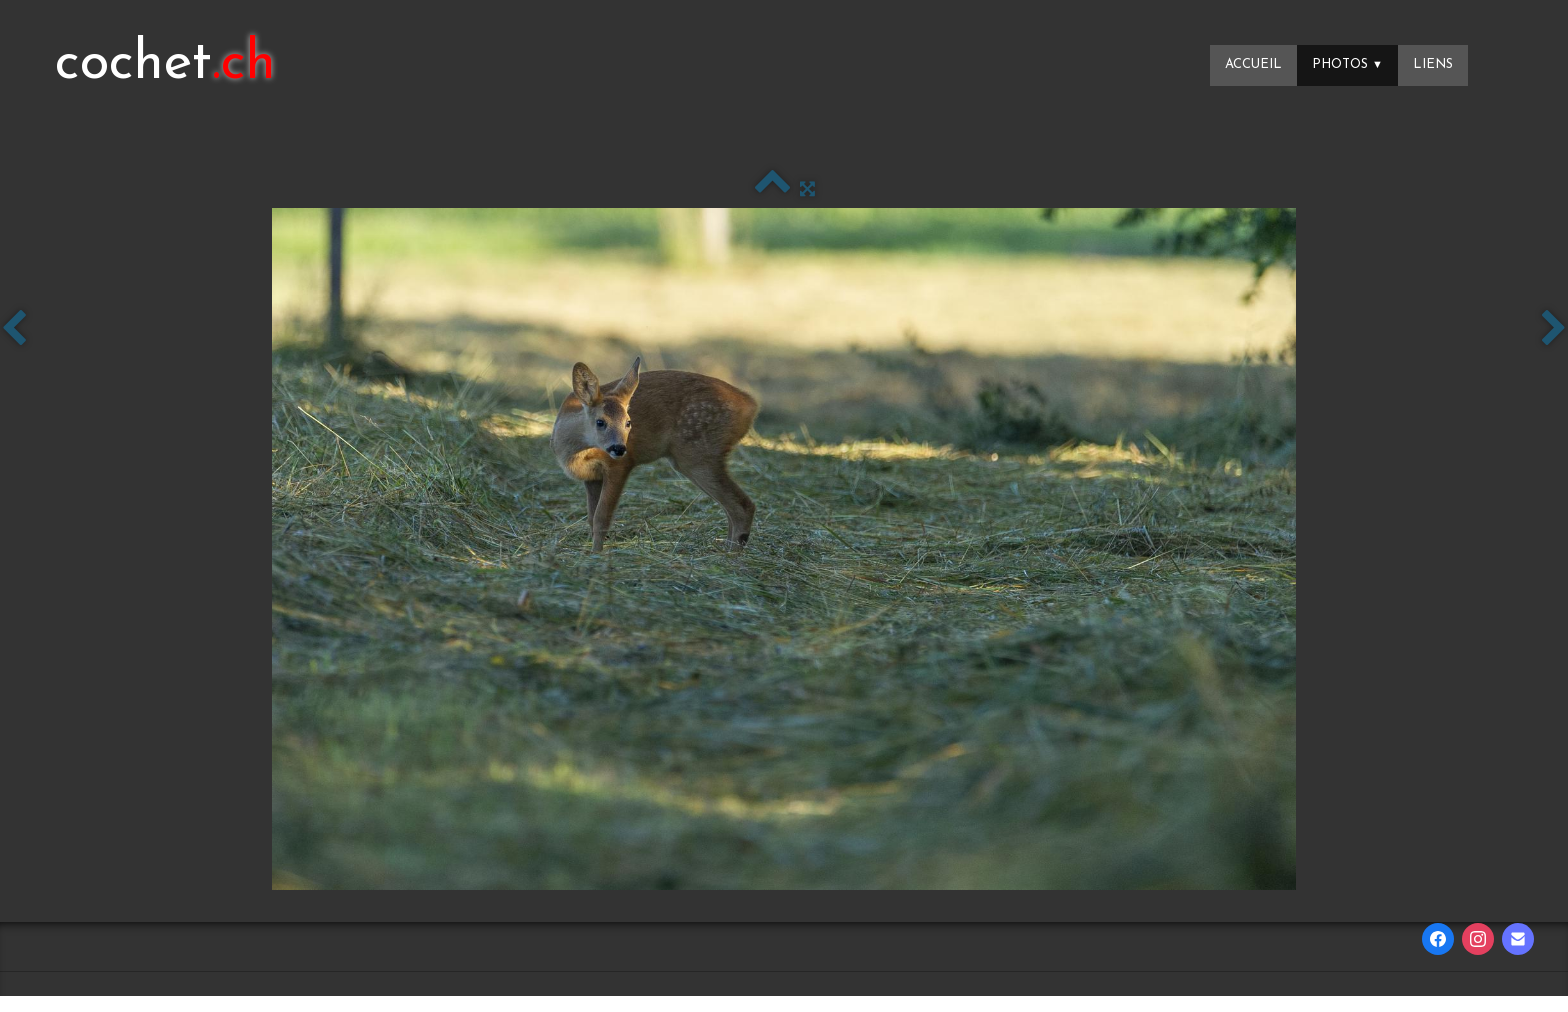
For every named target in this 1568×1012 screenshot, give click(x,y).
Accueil (1253, 64)
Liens (1433, 64)
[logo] (165, 65)
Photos (1347, 64)
